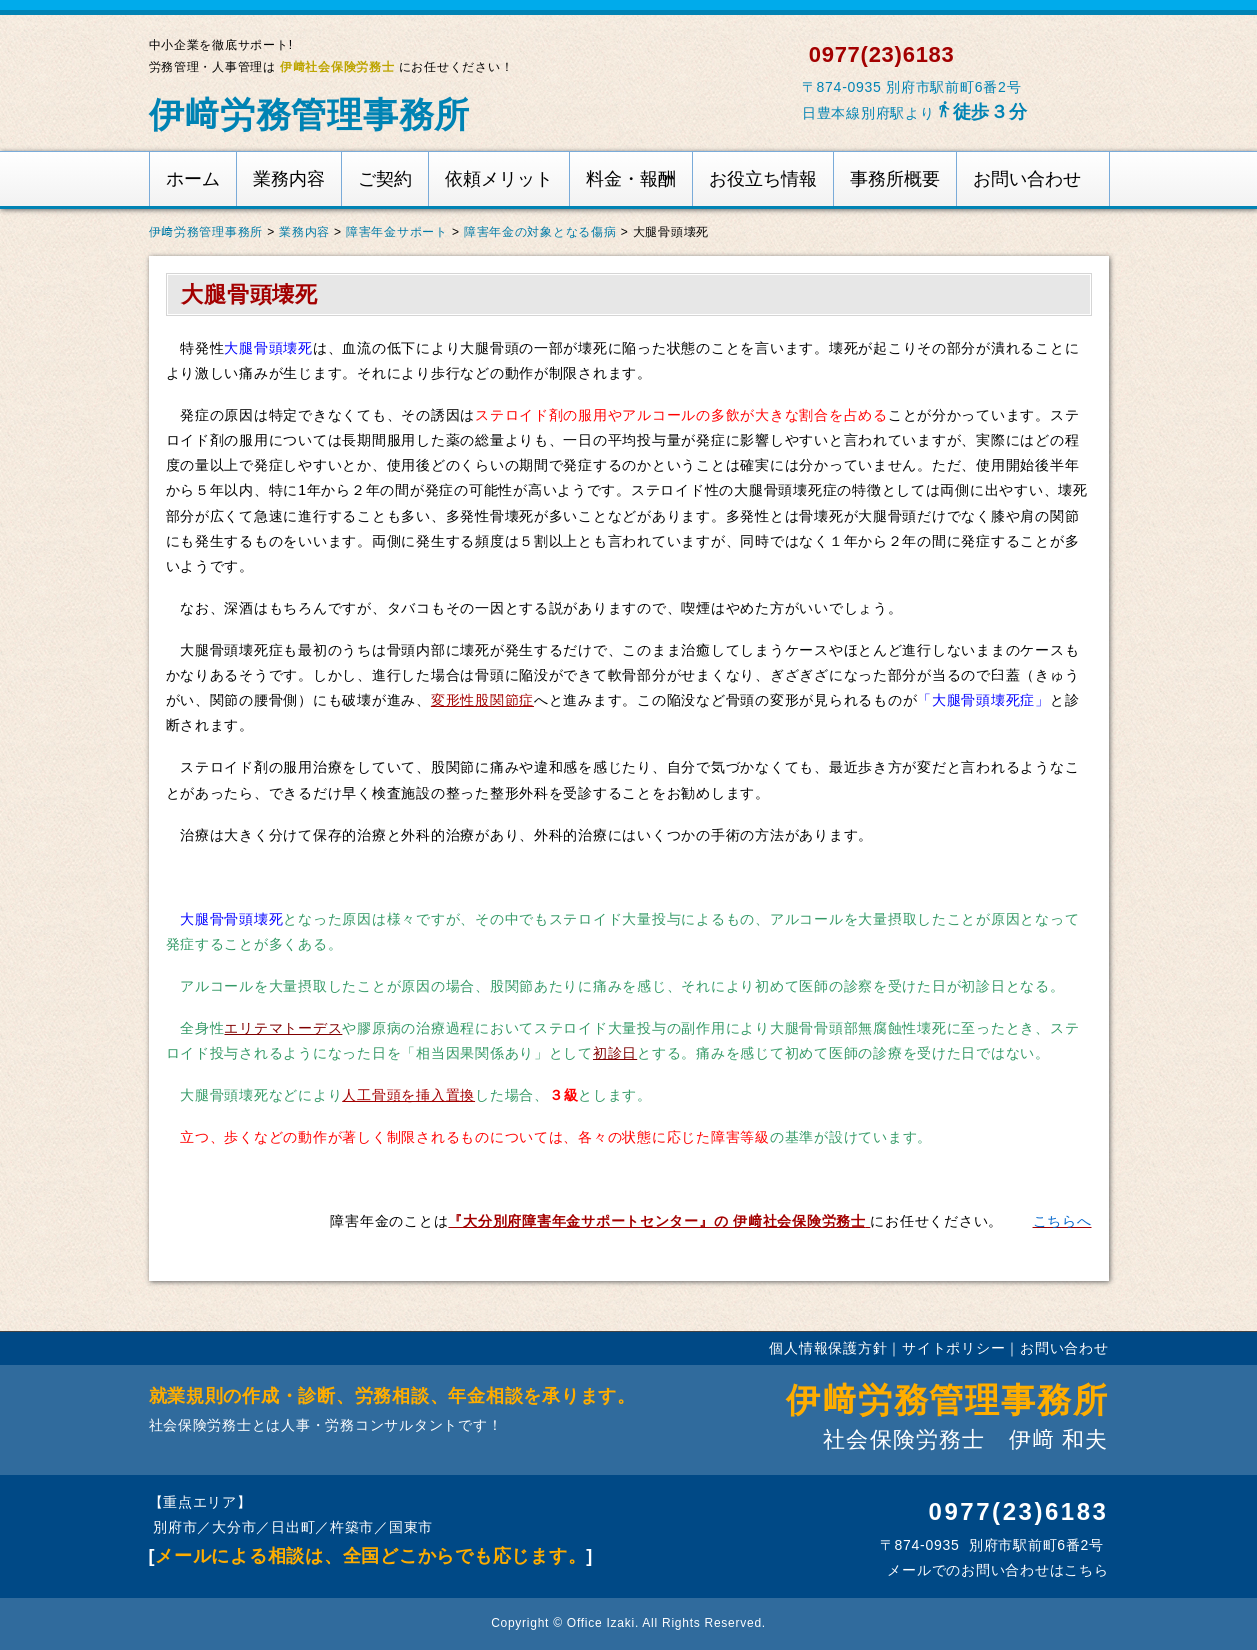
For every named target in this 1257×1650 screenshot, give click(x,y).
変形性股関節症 (482, 700)
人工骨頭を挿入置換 (408, 1095)
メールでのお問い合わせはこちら (996, 1570)
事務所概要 (895, 179)
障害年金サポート (397, 232)
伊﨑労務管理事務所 (310, 114)
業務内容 (289, 179)
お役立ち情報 (763, 179)
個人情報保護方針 (828, 1348)
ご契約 (385, 179)
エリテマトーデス (283, 1028)
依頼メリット (499, 179)
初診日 (615, 1053)
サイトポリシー (953, 1348)
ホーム (193, 179)
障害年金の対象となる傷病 (540, 232)
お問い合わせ (1027, 179)
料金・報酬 (631, 179)
